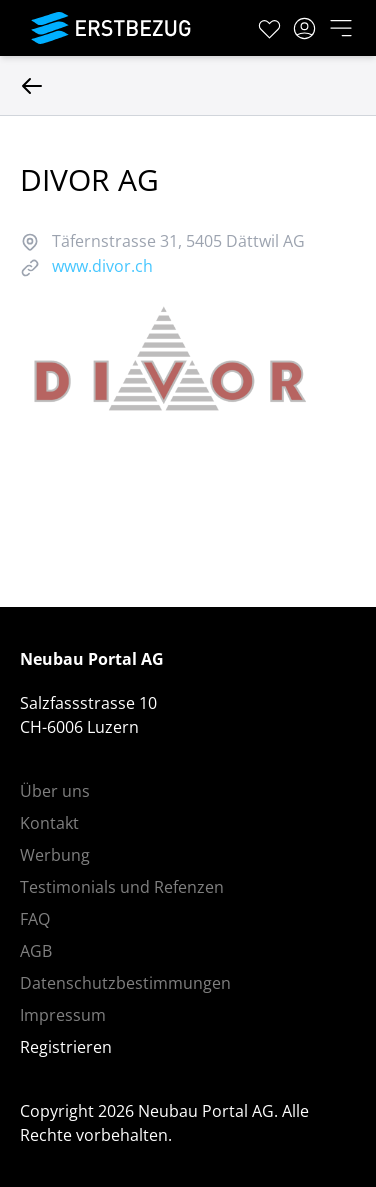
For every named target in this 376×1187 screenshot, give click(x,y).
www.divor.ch (102, 266)
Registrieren (66, 1047)
